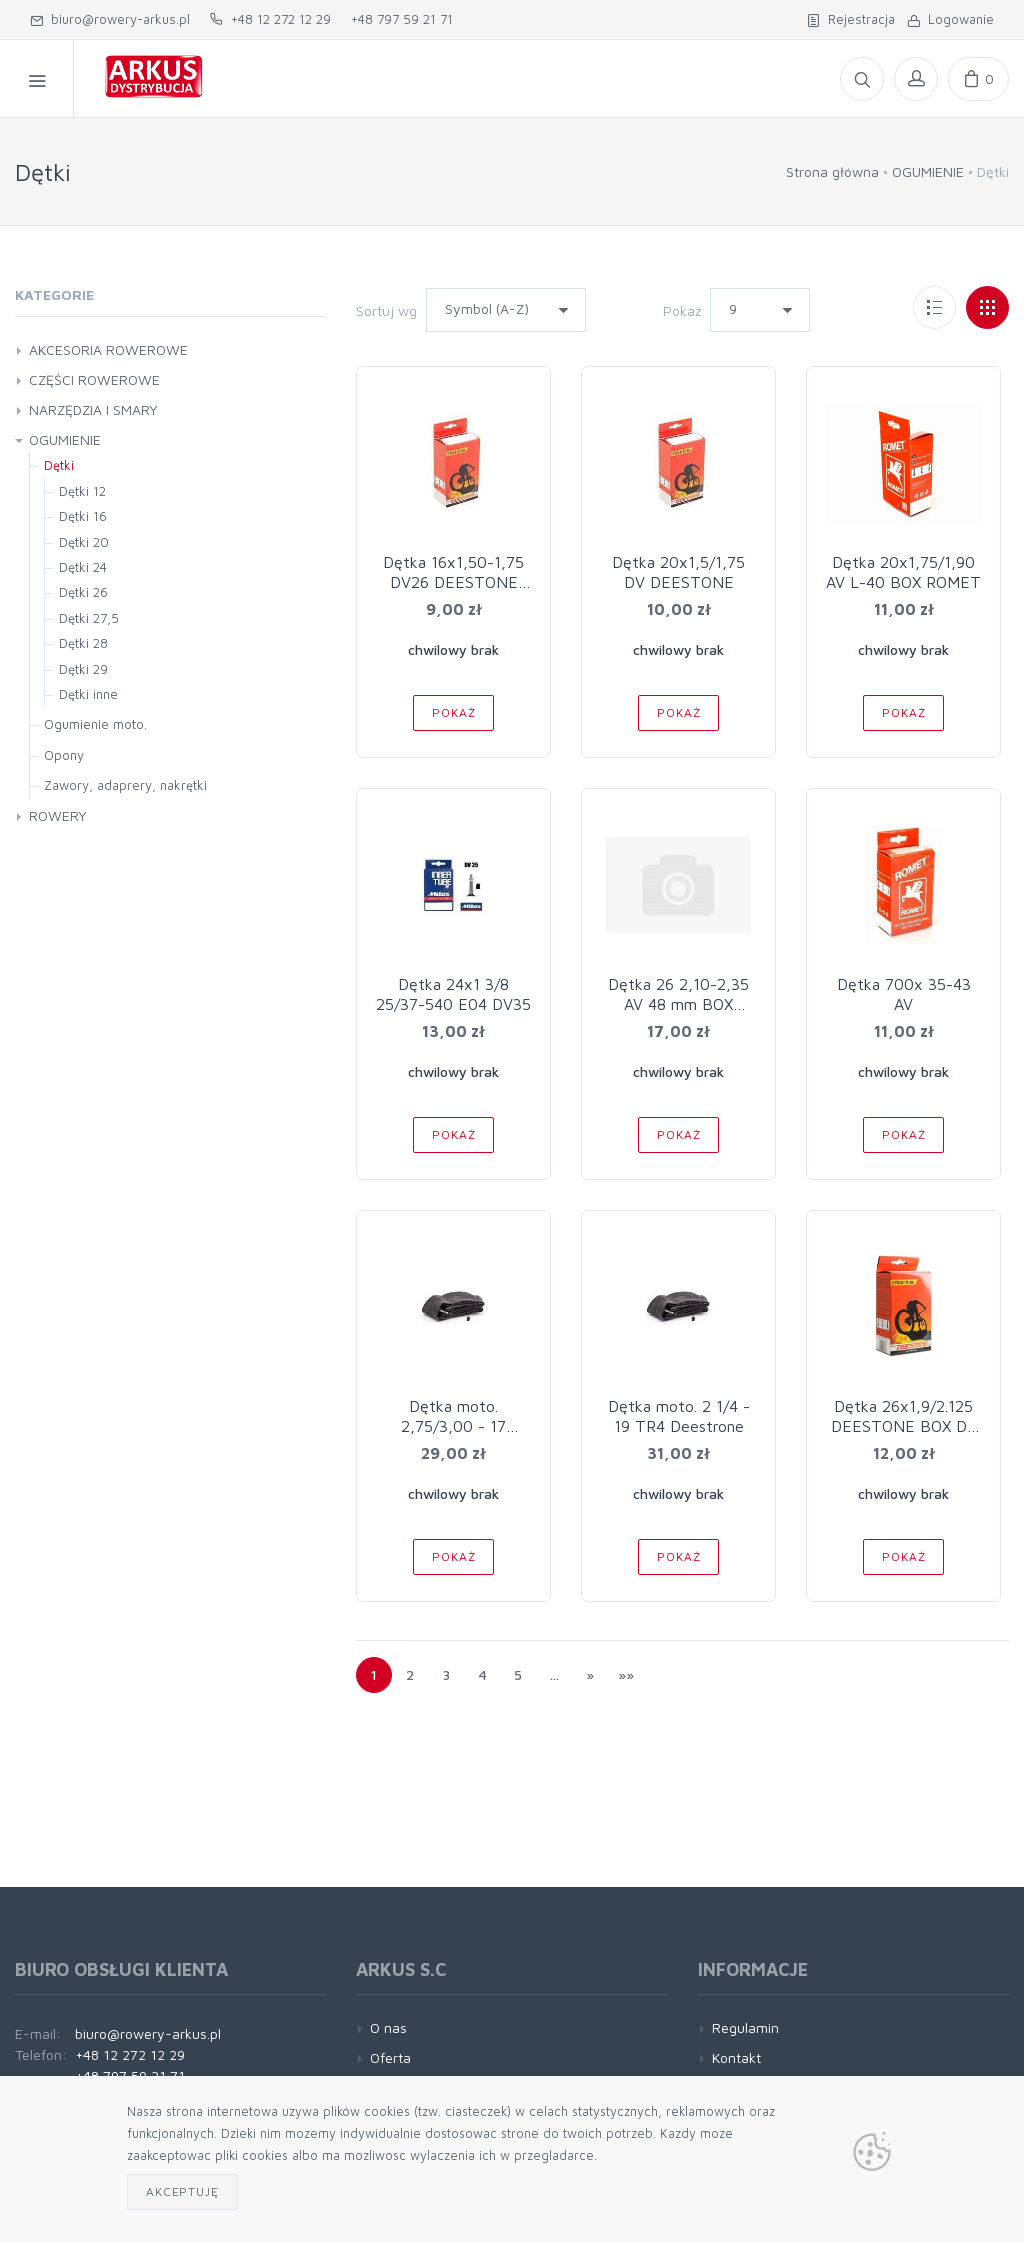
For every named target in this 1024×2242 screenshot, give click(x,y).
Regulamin (745, 2027)
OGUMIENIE (928, 171)
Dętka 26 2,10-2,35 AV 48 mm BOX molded (678, 1004)
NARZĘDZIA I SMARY (93, 409)
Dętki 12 (82, 491)
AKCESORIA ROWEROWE (108, 349)
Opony (64, 755)
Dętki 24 (83, 567)
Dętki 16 (83, 516)
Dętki (59, 465)
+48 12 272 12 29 (270, 19)
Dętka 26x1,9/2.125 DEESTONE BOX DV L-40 (904, 1426)
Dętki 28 (83, 643)
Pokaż (682, 310)
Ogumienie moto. (95, 724)
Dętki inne (88, 694)
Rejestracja (851, 19)
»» (626, 1674)
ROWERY (58, 815)
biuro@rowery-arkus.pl (110, 19)
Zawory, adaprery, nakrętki (125, 785)
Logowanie (950, 19)
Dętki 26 (83, 592)
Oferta (390, 2057)
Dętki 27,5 (89, 618)
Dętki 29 (83, 669)
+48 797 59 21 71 (402, 19)
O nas (388, 2027)
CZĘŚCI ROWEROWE (94, 379)
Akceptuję (182, 2191)
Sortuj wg (386, 310)
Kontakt (736, 2057)
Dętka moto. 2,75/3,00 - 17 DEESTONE (453, 1426)
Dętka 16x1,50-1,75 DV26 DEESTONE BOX (453, 582)
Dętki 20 (84, 542)
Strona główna (832, 171)
